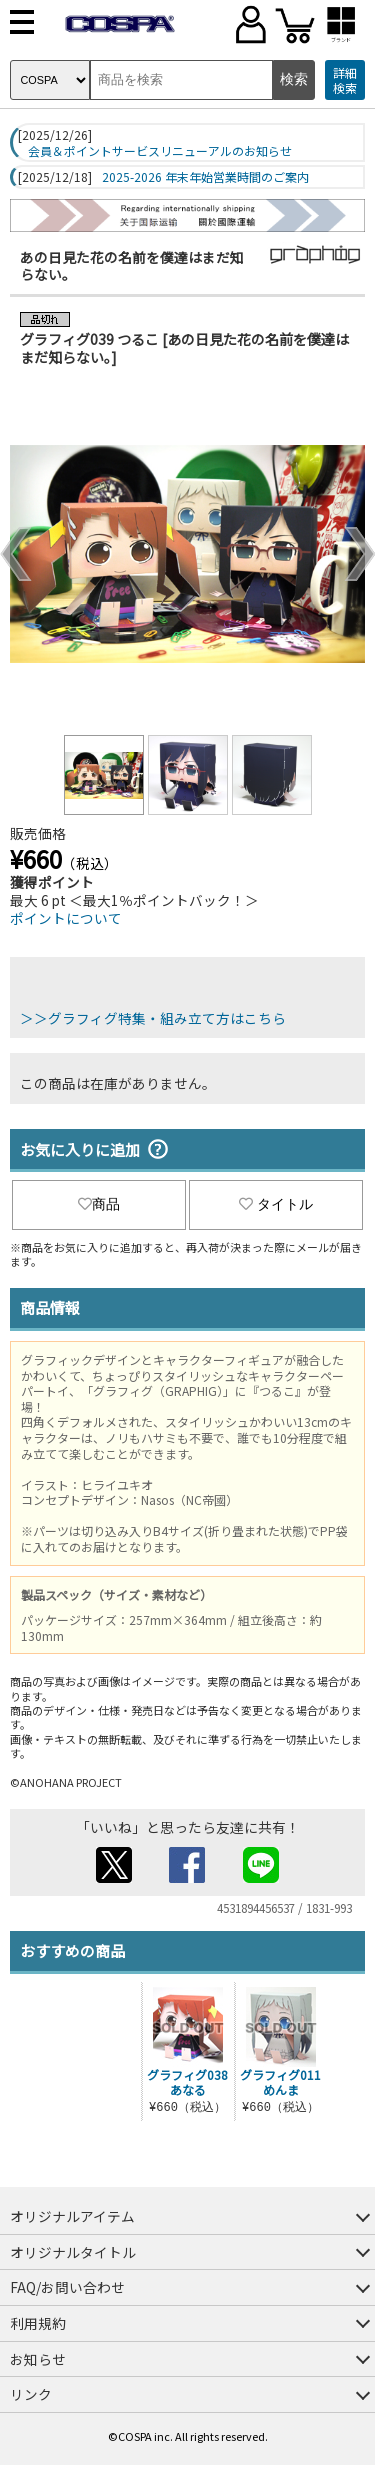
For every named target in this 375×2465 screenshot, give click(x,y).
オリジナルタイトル (73, 2252)
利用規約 (38, 2323)
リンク (31, 2394)
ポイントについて (66, 918)
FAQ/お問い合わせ (67, 2287)
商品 (99, 1204)
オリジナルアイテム (72, 2216)
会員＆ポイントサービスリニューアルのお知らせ (160, 151)
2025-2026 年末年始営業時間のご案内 (205, 177)
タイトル (276, 1204)
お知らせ (38, 2359)
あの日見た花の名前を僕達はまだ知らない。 (132, 266)
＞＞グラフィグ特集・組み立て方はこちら (153, 1018)
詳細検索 (345, 80)
